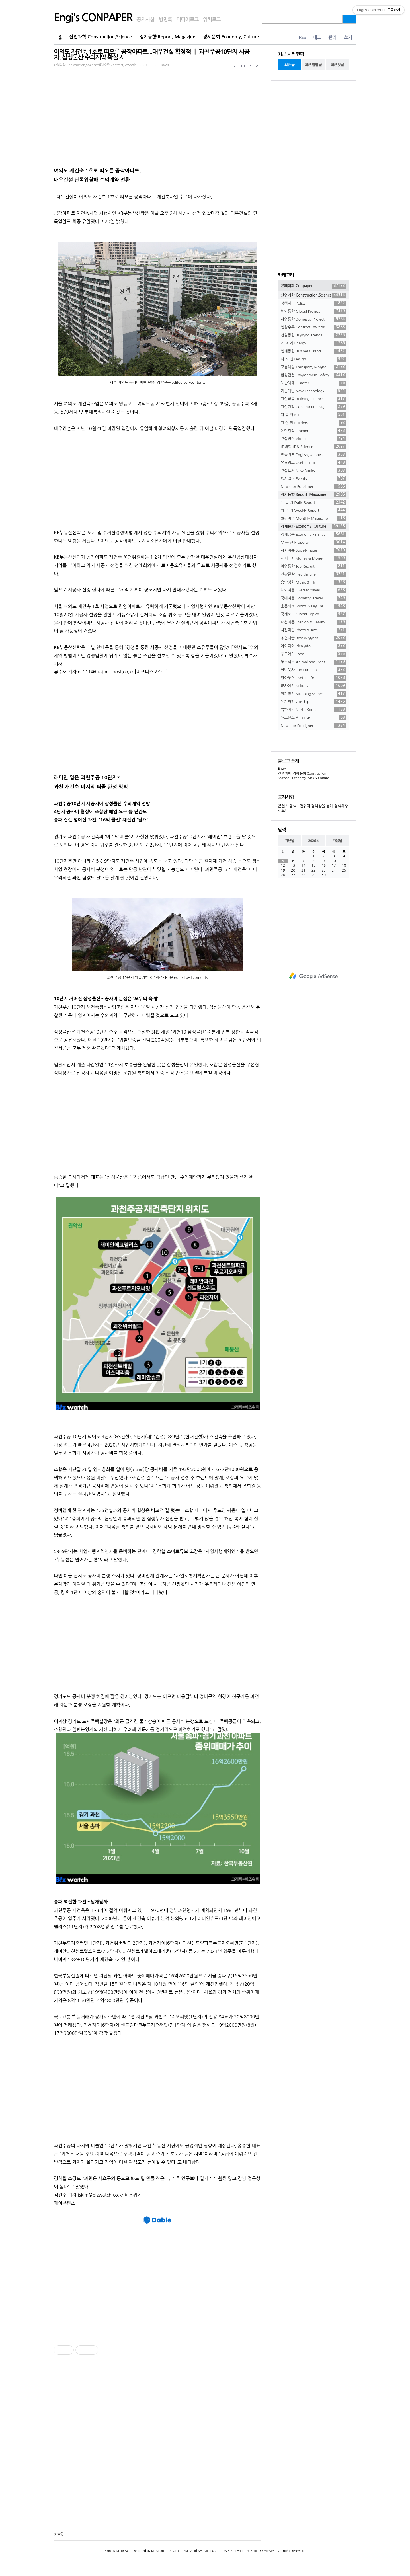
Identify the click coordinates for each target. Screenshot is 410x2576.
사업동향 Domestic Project (313, 319)
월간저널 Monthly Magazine (313, 518)
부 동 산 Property (313, 542)
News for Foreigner (313, 486)
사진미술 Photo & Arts (313, 630)
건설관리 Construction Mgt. (313, 407)
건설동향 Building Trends (313, 335)
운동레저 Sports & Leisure (313, 606)
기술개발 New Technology (313, 391)
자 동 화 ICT (313, 415)
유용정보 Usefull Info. (313, 462)
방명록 (165, 19)
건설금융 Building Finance (313, 399)
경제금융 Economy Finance (313, 534)
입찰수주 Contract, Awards (313, 327)
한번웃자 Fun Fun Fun (313, 670)
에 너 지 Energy (313, 343)
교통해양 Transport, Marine (313, 367)
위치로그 (212, 19)
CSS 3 (225, 2550)
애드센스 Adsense (313, 717)
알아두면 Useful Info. (313, 678)
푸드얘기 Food (313, 654)
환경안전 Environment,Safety (313, 375)
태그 (317, 37)
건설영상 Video (313, 438)
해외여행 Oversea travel (313, 590)
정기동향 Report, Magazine (167, 37)
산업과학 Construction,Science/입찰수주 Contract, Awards (95, 65)
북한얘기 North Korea (313, 709)
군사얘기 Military (313, 686)
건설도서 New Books (313, 470)
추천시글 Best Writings (313, 638)
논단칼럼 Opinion (313, 431)
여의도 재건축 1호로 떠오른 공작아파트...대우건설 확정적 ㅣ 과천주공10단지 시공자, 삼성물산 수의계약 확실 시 (151, 54)
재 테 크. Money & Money (313, 558)
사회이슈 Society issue (313, 550)
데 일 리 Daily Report (313, 502)
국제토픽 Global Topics (313, 614)
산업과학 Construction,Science (100, 37)
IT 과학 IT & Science (313, 446)
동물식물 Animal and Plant (313, 662)
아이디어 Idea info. (313, 646)
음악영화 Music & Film (313, 582)
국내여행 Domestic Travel (313, 598)
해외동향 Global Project (313, 311)
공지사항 (146, 19)
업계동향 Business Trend (313, 351)
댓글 (57, 2534)
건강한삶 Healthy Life (313, 574)
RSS (302, 37)
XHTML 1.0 (206, 2550)
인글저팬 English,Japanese (313, 454)
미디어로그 (187, 19)
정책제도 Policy (313, 303)
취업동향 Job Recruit (313, 566)
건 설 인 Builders (313, 423)
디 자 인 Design (313, 359)
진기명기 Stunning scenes (313, 694)
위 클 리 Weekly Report (313, 510)
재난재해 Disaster (313, 383)
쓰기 (348, 37)
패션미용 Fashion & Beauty (313, 622)
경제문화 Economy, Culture (231, 37)
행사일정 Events (313, 478)
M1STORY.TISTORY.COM (169, 2550)
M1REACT (123, 2550)
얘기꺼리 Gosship (313, 701)
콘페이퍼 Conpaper (313, 286)
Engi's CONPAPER (93, 17)
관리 (332, 37)
